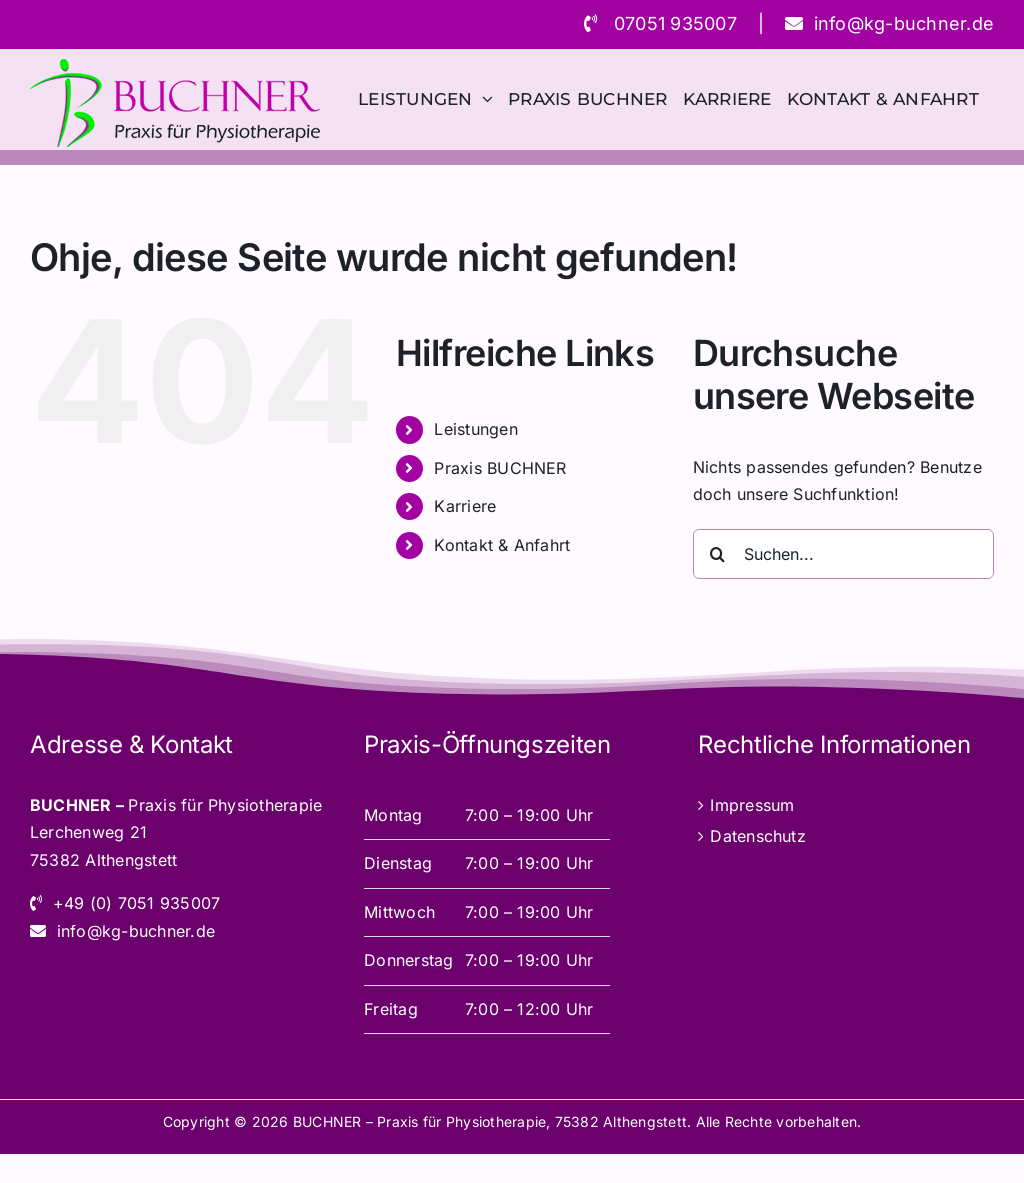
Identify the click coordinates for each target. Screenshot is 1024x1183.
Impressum (752, 805)
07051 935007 (675, 23)
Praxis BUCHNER (500, 468)
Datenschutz (758, 836)
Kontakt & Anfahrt (502, 545)
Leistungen (475, 429)
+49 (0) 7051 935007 (137, 903)
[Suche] (718, 554)
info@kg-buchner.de (904, 23)
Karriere (465, 506)
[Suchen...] (843, 554)
